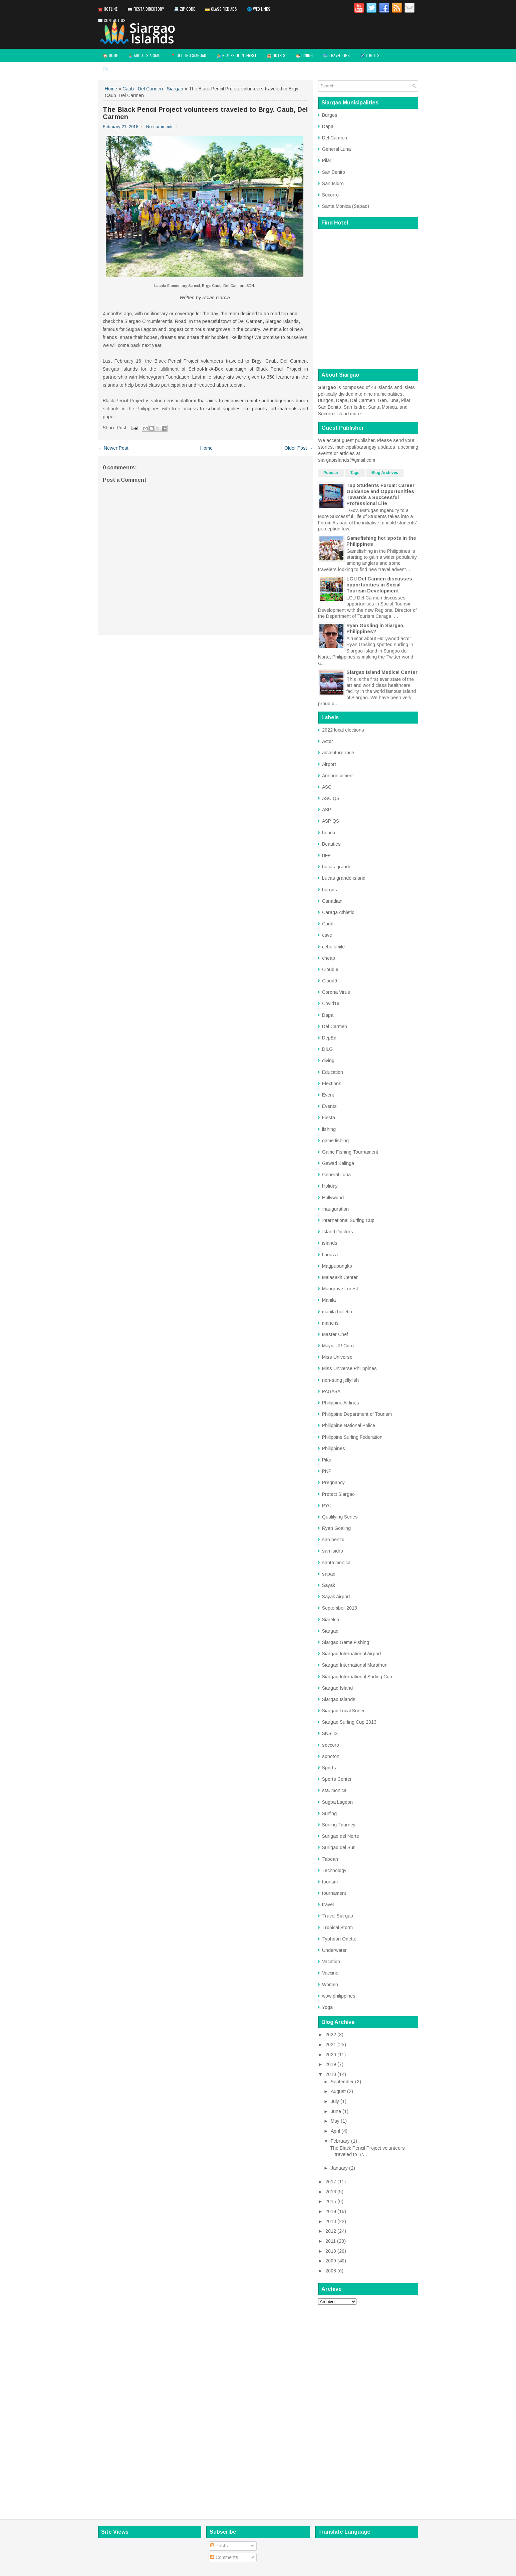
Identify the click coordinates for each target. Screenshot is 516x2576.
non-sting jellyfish (340, 1380)
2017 (330, 2181)
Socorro (330, 194)
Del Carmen (150, 88)
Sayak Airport (336, 1596)
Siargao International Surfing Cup (357, 1676)
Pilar (326, 160)
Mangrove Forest (340, 1288)
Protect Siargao (338, 1494)
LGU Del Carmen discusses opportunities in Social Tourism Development (379, 584)
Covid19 (330, 1003)
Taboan (330, 1859)
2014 (330, 2211)
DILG (327, 1049)
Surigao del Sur (338, 1847)
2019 (330, 2064)
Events (329, 1106)
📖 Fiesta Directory (145, 9)
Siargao (175, 88)
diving (328, 1060)
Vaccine (330, 1973)
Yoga (327, 2007)
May (335, 2121)
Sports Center (337, 1779)
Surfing (329, 1813)
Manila (329, 1300)
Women (330, 1984)
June (336, 2111)
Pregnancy (333, 1482)
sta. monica (334, 1790)
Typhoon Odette (339, 1939)
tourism (330, 1881)
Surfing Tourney (338, 1824)
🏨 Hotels (276, 55)
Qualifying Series (340, 1517)
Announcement (338, 775)
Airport (329, 764)
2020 (330, 2054)
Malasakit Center (340, 1277)
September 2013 (339, 1608)
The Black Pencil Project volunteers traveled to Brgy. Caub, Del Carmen (205, 113)
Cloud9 (329, 980)
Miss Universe (337, 1357)
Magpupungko (337, 1266)
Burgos (329, 115)
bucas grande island (343, 878)
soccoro (330, 1745)
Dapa (327, 126)
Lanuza (330, 1254)
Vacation (331, 1961)
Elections (331, 1083)
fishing (329, 1129)
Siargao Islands (338, 1699)
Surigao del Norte (340, 1836)
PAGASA (331, 1391)
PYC (326, 1505)
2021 (330, 2044)
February (340, 2141)
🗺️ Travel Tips (336, 55)
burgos (329, 889)
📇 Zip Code (184, 9)
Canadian (332, 901)
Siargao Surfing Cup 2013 (349, 1722)
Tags (354, 472)
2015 (330, 2201)
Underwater (334, 1950)
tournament (334, 1893)
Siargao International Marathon (355, 1665)
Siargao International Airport (351, 1653)
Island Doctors (337, 1231)
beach (328, 832)
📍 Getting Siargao (188, 55)
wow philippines (338, 1996)
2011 (330, 2241)
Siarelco (330, 1619)
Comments (224, 2557)
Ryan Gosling (336, 1528)
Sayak (328, 1585)
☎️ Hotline (107, 9)
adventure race (338, 752)
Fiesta (328, 1117)
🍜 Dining (304, 55)
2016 (330, 2191)
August (338, 2091)
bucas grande (336, 866)
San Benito (333, 172)
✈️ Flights (369, 55)
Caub (128, 88)
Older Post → (298, 448)
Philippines (333, 1448)
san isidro (332, 1551)
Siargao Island (337, 1688)
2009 (330, 2260)
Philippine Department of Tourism (357, 1414)
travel (328, 1904)
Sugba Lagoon (337, 1802)
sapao (328, 1574)
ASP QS (330, 821)
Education (332, 1072)
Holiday (330, 1186)
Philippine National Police (348, 1425)
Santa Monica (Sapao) (345, 206)
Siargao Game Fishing (345, 1642)
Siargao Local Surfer (343, 1710)
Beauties (331, 844)
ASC (326, 787)
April (335, 2131)
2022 (330, 2034)
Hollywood (333, 1197)
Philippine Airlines (340, 1402)
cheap (328, 958)
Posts (219, 2545)
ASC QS (330, 798)
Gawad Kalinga (338, 1163)
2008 (330, 2270)
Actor (327, 741)
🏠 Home (110, 55)
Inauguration (335, 1209)
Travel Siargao (337, 1915)
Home (111, 88)
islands (329, 1243)
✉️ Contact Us (111, 20)
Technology (334, 1870)
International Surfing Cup (348, 1220)
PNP (326, 1471)
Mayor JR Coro (338, 1345)
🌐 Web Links (258, 9)
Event (328, 1095)
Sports (329, 1767)
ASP (326, 809)
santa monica (336, 1562)
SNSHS (330, 1733)
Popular (330, 472)
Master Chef (335, 1334)
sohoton (330, 1756)
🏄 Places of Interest (236, 55)
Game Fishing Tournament (350, 1152)
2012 (330, 2231)
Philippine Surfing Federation (352, 1437)
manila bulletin (337, 1311)
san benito (333, 1539)
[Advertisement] (368, 2410)
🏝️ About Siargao (144, 55)
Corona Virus (336, 992)
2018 (330, 2074)
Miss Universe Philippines (349, 1368)
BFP (326, 855)
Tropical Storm (337, 1927)
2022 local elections (343, 730)
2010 (330, 2251)
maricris (330, 1323)
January (339, 2168)
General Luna (336, 149)
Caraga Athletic (338, 912)
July (335, 2101)
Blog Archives (384, 472)
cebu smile (333, 946)
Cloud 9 (330, 969)
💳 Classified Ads (221, 9)
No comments (160, 126)
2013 (330, 2221)
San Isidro (333, 183)
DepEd (329, 1037)
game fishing (335, 1140)
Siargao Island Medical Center (382, 672)
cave (327, 935)
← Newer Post (113, 448)
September (342, 2081)
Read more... (351, 413)
